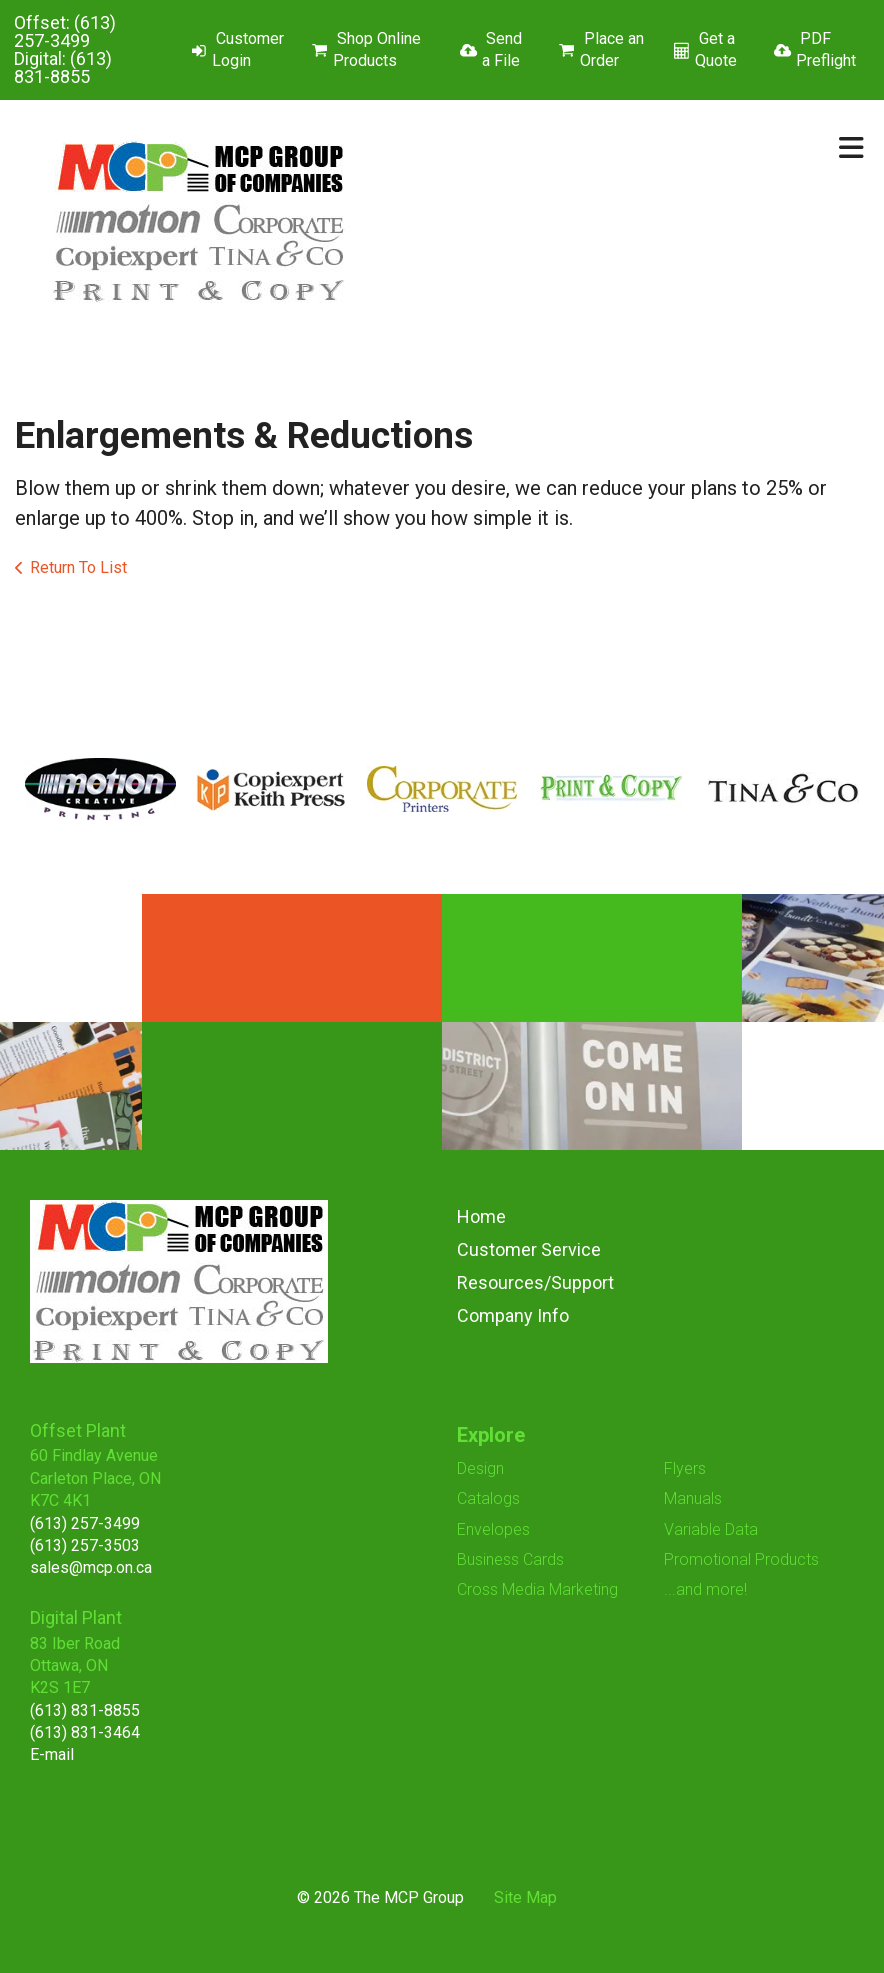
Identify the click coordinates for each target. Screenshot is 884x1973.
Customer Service (529, 1249)
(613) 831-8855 (63, 67)
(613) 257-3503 (85, 1545)
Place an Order (612, 49)
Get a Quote (716, 49)
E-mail (52, 1754)
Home (481, 1216)
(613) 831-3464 (85, 1732)
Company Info (513, 1315)
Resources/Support (535, 1282)
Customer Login (248, 49)
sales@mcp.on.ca (91, 1567)
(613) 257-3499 (65, 31)
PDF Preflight (826, 49)
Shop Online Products (377, 49)
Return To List (78, 567)
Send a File (502, 49)
